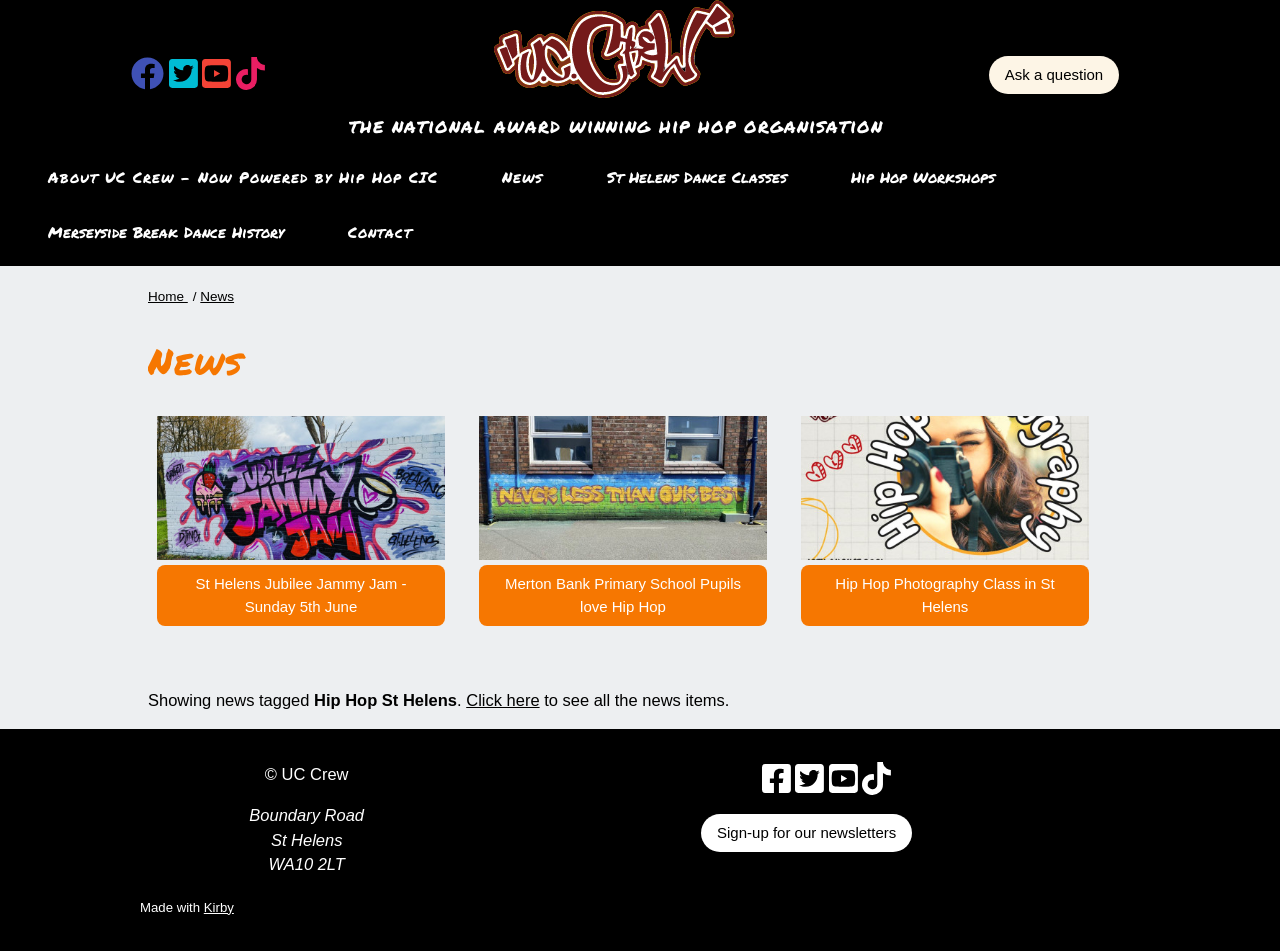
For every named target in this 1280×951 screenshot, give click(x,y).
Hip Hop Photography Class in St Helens (944, 595)
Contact (380, 232)
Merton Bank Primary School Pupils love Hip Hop (623, 595)
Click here (502, 700)
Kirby (219, 907)
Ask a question (1054, 74)
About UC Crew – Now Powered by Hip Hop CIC (243, 177)
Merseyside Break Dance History (166, 232)
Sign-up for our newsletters (806, 832)
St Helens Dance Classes (697, 177)
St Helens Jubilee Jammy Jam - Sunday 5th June (301, 595)
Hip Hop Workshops (923, 177)
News (522, 177)
